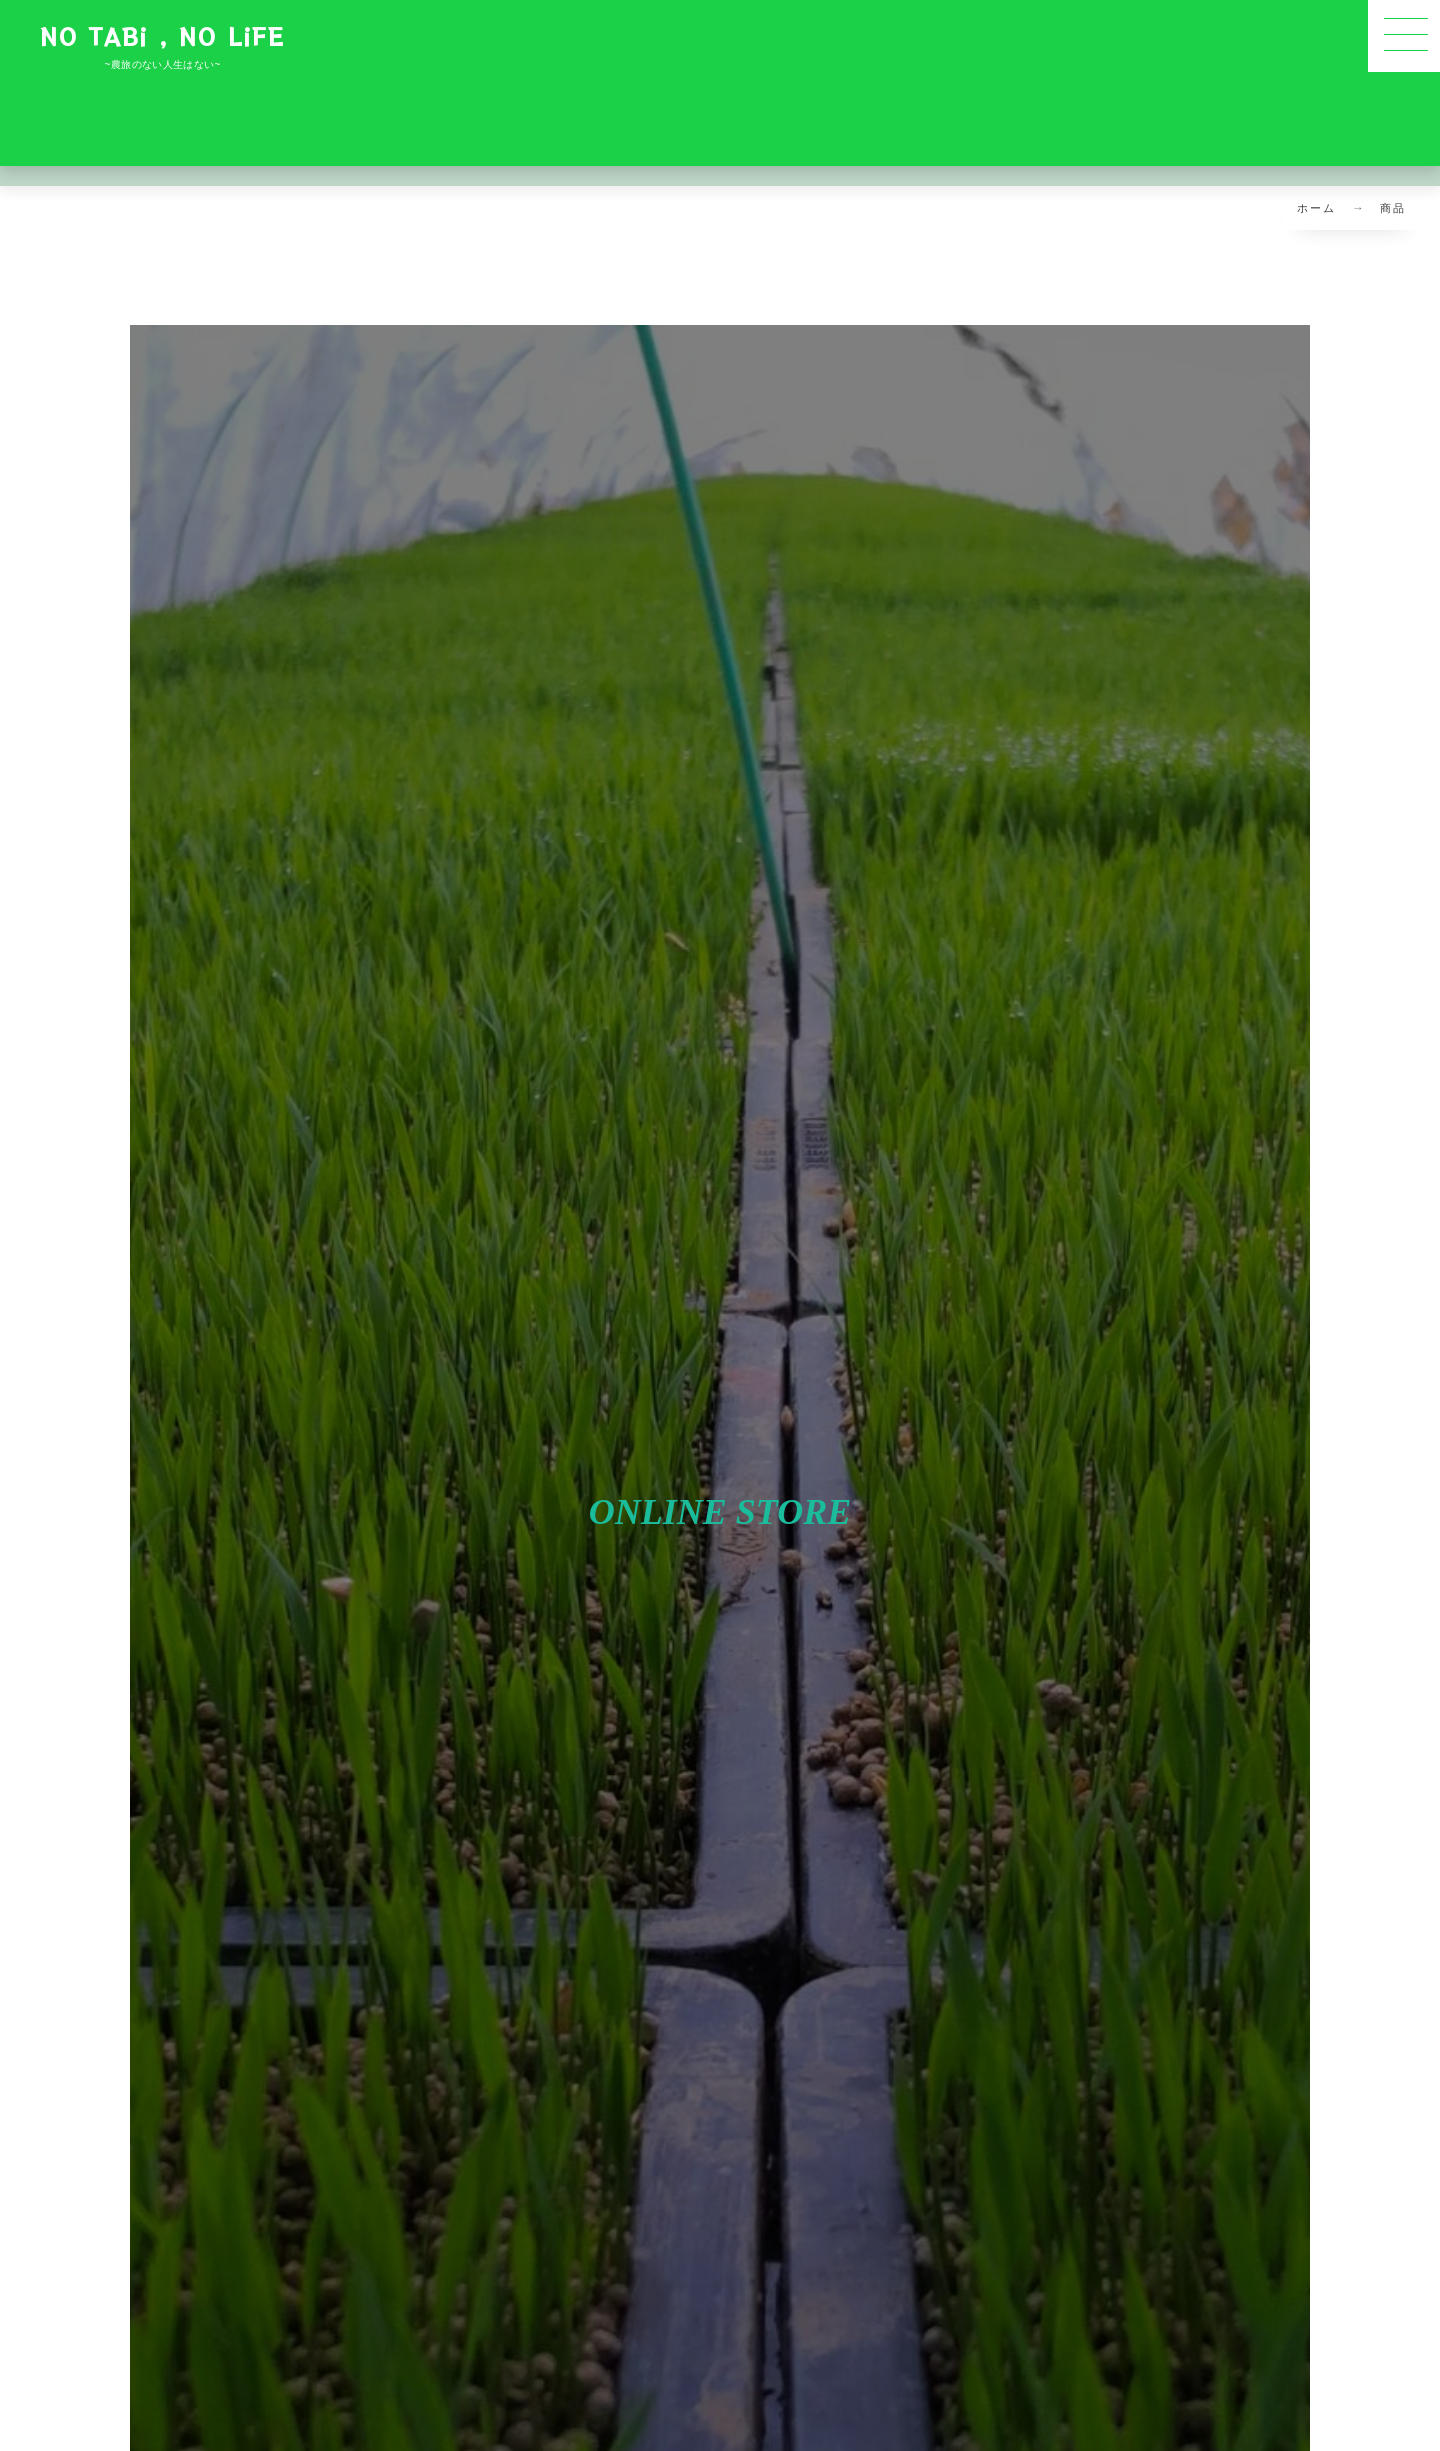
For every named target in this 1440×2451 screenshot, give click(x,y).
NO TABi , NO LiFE (162, 35)
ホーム (1316, 208)
